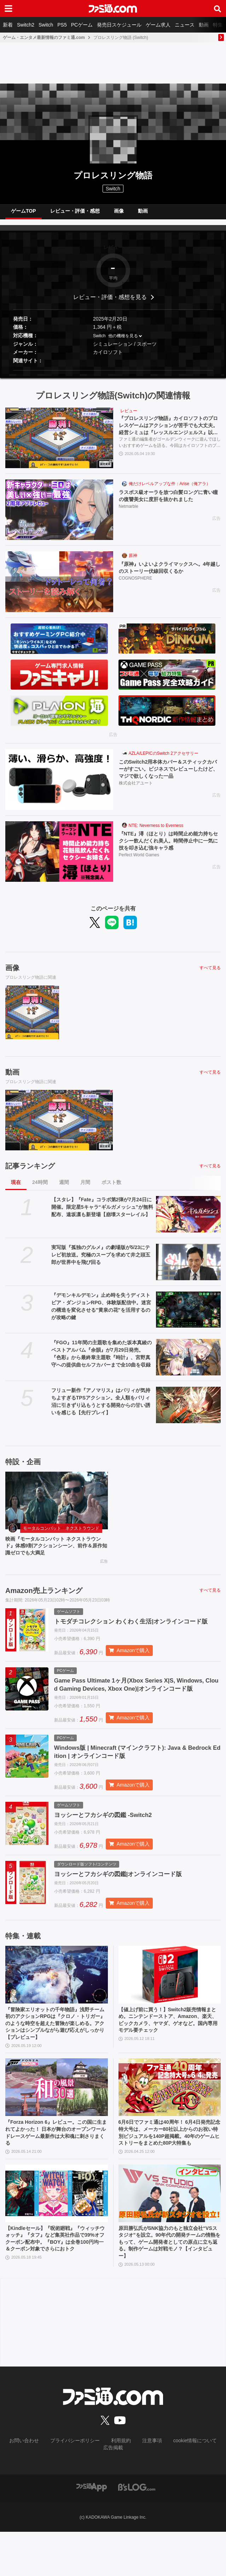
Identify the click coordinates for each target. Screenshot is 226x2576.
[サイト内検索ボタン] (217, 8)
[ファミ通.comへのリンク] (113, 8)
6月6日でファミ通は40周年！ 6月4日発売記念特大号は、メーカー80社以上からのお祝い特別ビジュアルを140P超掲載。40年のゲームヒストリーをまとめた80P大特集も (168, 2174)
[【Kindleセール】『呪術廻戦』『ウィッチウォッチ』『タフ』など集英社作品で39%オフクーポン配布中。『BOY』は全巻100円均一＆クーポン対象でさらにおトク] (56, 2241)
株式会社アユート (136, 791)
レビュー (128, 416)
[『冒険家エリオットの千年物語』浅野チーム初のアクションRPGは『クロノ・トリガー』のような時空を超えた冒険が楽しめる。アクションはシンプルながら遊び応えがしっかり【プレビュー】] (56, 2005)
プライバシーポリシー (64, 2492)
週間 (64, 1188)
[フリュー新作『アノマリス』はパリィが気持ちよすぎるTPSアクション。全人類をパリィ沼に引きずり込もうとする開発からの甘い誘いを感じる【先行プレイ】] (188, 1410)
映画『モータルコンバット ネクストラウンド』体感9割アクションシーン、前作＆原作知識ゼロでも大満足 (55, 1553)
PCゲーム (82, 25)
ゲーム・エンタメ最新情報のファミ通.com (44, 37)
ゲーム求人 (158, 25)
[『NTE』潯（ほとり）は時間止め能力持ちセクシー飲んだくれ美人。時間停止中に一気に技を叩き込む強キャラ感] (59, 857)
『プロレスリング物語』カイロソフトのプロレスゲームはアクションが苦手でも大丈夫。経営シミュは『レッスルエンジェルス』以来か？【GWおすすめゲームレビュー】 (170, 432)
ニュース (185, 25)
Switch (46, 25)
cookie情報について (172, 2492)
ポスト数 (111, 1188)
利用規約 (105, 2492)
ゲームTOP (23, 214)
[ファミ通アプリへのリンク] (91, 2531)
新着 (8, 25)
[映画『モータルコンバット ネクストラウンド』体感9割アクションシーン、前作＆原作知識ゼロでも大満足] (56, 1506)
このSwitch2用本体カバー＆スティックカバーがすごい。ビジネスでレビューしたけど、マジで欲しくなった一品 (170, 776)
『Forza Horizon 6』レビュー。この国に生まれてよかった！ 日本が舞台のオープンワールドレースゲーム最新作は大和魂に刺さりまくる (56, 2170)
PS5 (61, 25)
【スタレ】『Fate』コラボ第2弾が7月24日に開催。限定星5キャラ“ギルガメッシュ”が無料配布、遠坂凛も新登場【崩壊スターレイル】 (102, 1212)
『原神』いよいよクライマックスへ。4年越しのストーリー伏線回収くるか (168, 574)
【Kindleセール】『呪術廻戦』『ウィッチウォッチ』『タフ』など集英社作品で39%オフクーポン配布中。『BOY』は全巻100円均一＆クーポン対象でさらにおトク (56, 2292)
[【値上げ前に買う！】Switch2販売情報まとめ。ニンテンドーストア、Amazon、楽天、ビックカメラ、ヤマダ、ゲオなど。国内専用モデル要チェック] (169, 2005)
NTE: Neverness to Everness (156, 831)
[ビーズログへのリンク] (136, 2531)
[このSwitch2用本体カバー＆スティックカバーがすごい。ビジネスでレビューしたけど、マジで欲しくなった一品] (59, 785)
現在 (16, 1188)
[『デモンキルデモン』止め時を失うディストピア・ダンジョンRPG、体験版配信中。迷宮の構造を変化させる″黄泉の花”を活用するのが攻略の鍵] (188, 1315)
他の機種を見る (123, 341)
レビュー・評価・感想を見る (110, 303)
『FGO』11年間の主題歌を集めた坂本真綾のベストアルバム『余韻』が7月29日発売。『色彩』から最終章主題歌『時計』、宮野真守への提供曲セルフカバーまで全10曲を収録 (101, 1359)
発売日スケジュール (119, 25)
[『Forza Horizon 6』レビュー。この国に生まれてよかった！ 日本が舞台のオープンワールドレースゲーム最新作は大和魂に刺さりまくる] (56, 2123)
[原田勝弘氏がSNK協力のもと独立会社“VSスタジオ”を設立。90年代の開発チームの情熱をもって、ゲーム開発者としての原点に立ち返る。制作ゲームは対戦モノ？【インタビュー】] (169, 2241)
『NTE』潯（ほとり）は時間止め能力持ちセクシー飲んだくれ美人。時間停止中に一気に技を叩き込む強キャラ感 (170, 848)
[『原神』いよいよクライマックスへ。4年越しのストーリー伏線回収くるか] (59, 587)
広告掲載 (211, 2492)
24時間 (40, 1188)
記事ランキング (30, 1171)
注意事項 (133, 2492)
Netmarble (128, 513)
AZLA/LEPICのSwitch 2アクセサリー (163, 759)
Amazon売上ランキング (43, 1599)
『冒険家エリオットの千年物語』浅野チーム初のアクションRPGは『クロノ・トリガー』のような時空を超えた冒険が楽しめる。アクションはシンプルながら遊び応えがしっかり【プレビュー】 (56, 2056)
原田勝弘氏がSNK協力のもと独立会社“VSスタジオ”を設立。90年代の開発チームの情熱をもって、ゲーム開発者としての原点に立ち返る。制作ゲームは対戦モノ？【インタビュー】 (169, 2292)
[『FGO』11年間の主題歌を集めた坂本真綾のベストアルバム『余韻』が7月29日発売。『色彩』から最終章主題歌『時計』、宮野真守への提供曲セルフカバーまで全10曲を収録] (188, 1363)
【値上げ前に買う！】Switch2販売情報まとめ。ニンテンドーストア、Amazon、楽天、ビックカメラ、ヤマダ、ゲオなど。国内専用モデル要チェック (168, 2052)
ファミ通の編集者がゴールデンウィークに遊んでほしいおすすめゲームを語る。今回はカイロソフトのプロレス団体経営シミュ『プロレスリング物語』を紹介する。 (170, 451)
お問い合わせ (19, 2492)
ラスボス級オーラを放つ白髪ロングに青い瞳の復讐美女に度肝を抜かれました (170, 502)
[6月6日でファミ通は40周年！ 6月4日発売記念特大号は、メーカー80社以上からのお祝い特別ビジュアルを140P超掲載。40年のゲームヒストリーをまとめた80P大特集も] (169, 2123)
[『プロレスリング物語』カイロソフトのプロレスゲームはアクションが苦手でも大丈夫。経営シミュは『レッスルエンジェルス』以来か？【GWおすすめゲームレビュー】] (59, 443)
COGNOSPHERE (135, 585)
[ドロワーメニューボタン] (8, 8)
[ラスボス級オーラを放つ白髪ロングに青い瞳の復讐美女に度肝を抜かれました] (59, 515)
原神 (133, 561)
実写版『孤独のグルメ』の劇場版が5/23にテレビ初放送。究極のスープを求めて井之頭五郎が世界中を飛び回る (100, 1260)
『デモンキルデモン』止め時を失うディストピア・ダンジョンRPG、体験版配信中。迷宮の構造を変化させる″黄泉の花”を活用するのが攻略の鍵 (101, 1312)
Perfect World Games (139, 863)
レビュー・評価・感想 (75, 214)
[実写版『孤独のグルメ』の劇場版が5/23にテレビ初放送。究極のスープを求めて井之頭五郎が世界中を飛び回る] (188, 1267)
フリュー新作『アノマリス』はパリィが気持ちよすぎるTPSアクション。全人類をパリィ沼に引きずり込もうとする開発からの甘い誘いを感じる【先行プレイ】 (100, 1407)
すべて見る (210, 973)
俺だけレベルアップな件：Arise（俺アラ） (169, 489)
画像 (119, 214)
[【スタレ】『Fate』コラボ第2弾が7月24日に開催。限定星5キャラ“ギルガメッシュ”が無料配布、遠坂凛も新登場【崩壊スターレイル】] (188, 1220)
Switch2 (25, 25)
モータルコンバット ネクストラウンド (61, 1533)
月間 (85, 1188)
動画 (204, 25)
